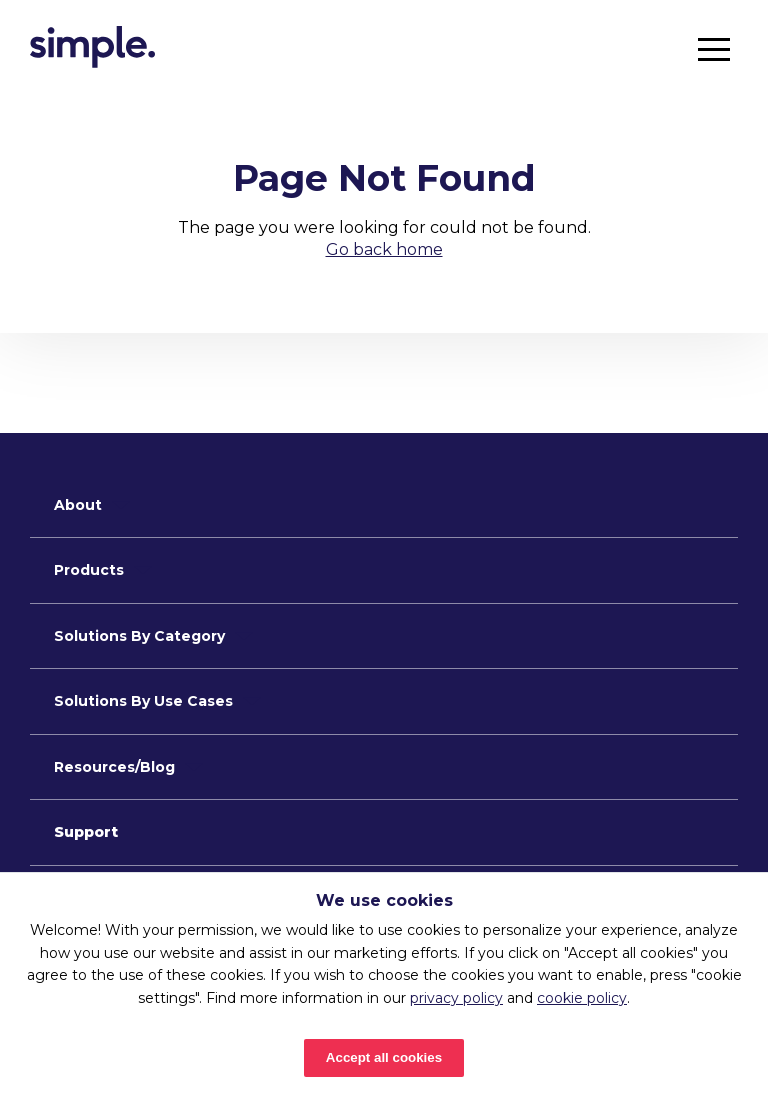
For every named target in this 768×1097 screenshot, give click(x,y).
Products (89, 570)
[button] (714, 49)
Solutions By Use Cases (143, 701)
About (78, 505)
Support (86, 832)
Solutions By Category (139, 636)
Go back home (384, 249)
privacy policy (456, 998)
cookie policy (582, 998)
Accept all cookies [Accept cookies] (384, 1057)
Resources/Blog (114, 767)
